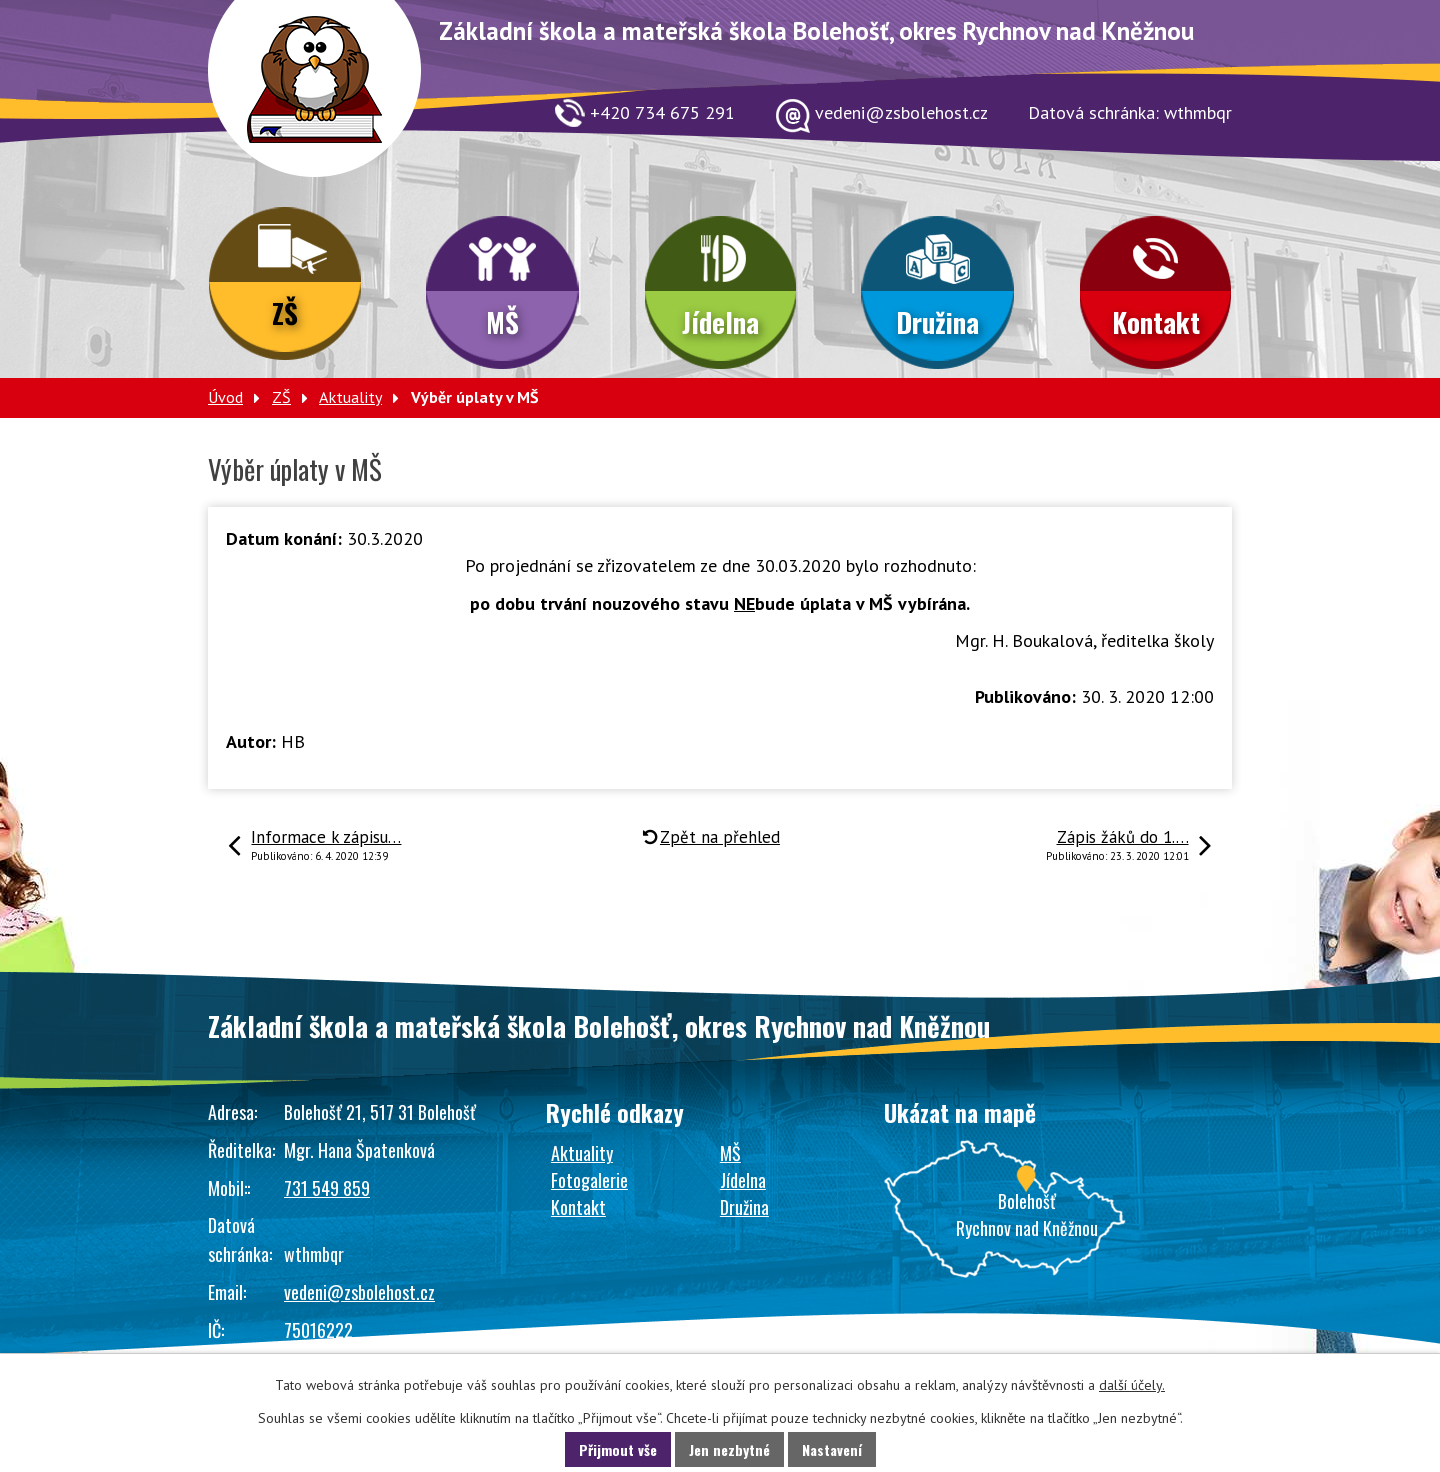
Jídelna (720, 322)
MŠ (502, 322)
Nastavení (832, 1449)
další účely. (1132, 1385)
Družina (937, 322)
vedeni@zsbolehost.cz (359, 1292)
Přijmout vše (618, 1449)
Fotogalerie (589, 1180)
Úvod (225, 397)
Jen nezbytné (729, 1449)
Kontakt (1156, 322)
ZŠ (285, 313)
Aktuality (350, 397)
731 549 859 (327, 1188)
